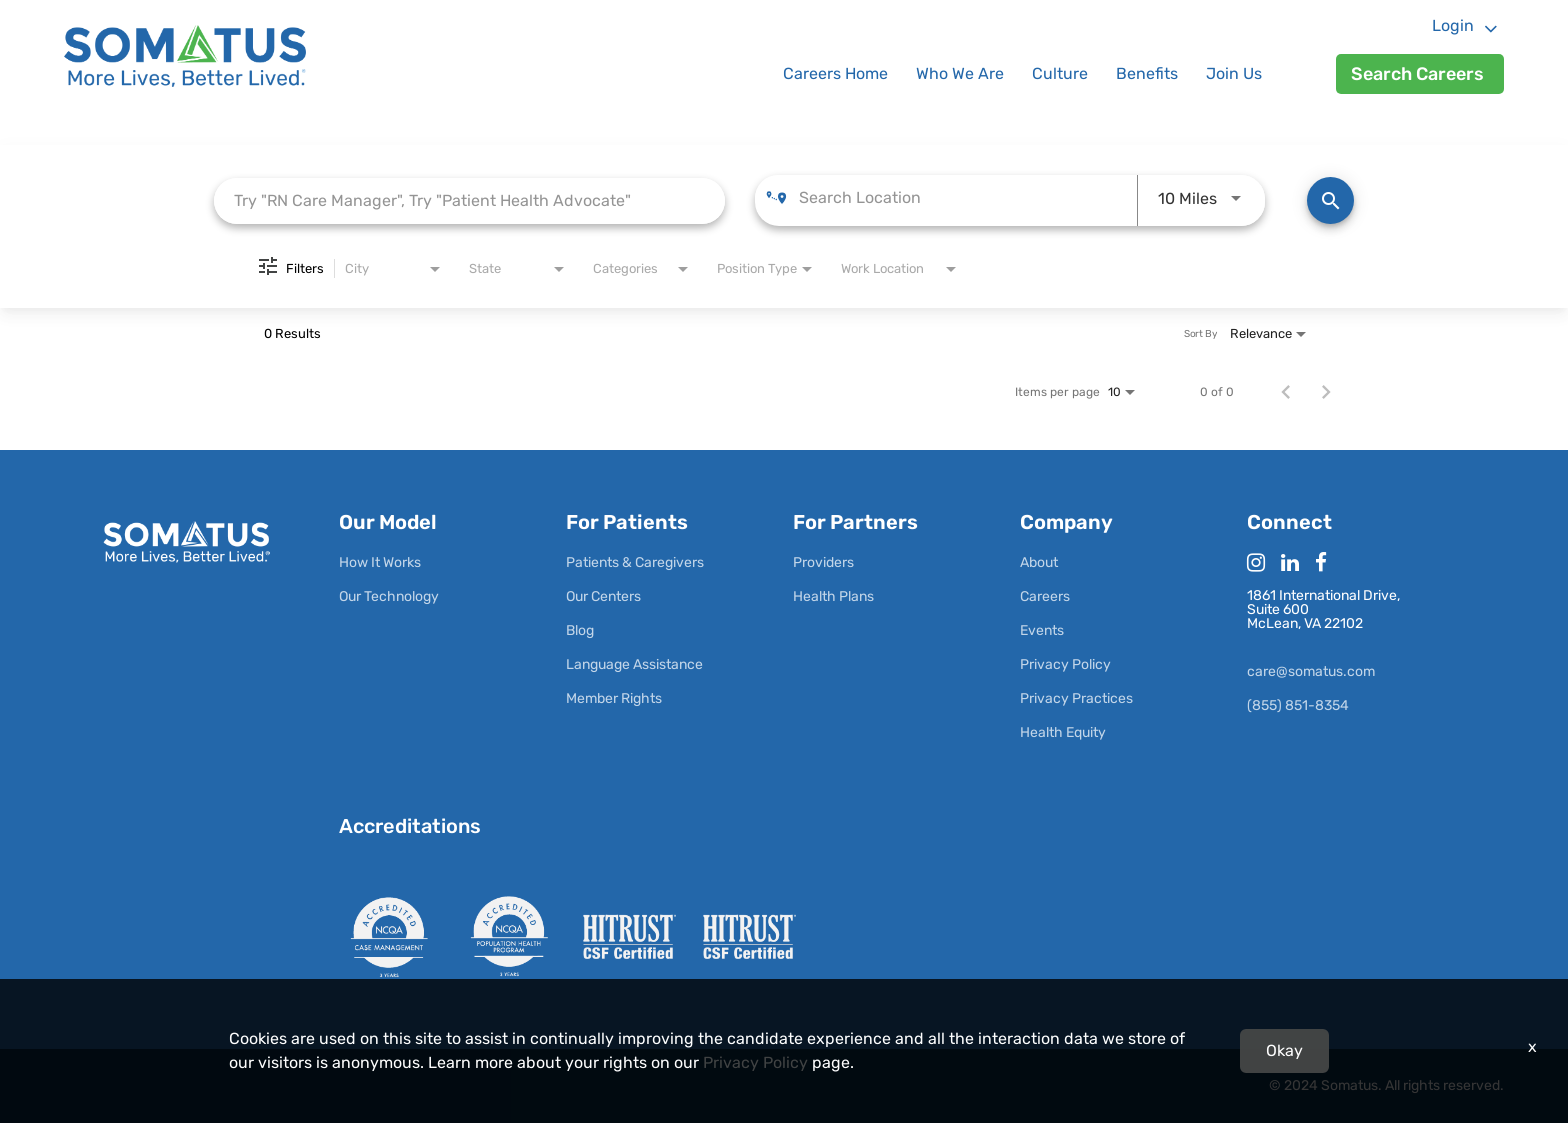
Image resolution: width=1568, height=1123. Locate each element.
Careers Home (835, 73)
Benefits (1147, 73)
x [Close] (1532, 1046)
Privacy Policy (755, 1062)
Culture (1060, 73)
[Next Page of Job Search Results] (1326, 392)
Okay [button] (1284, 1050)
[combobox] (469, 200)
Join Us (1234, 73)
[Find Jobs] (1330, 200)
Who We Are (960, 73)
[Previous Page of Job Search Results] (1286, 392)
